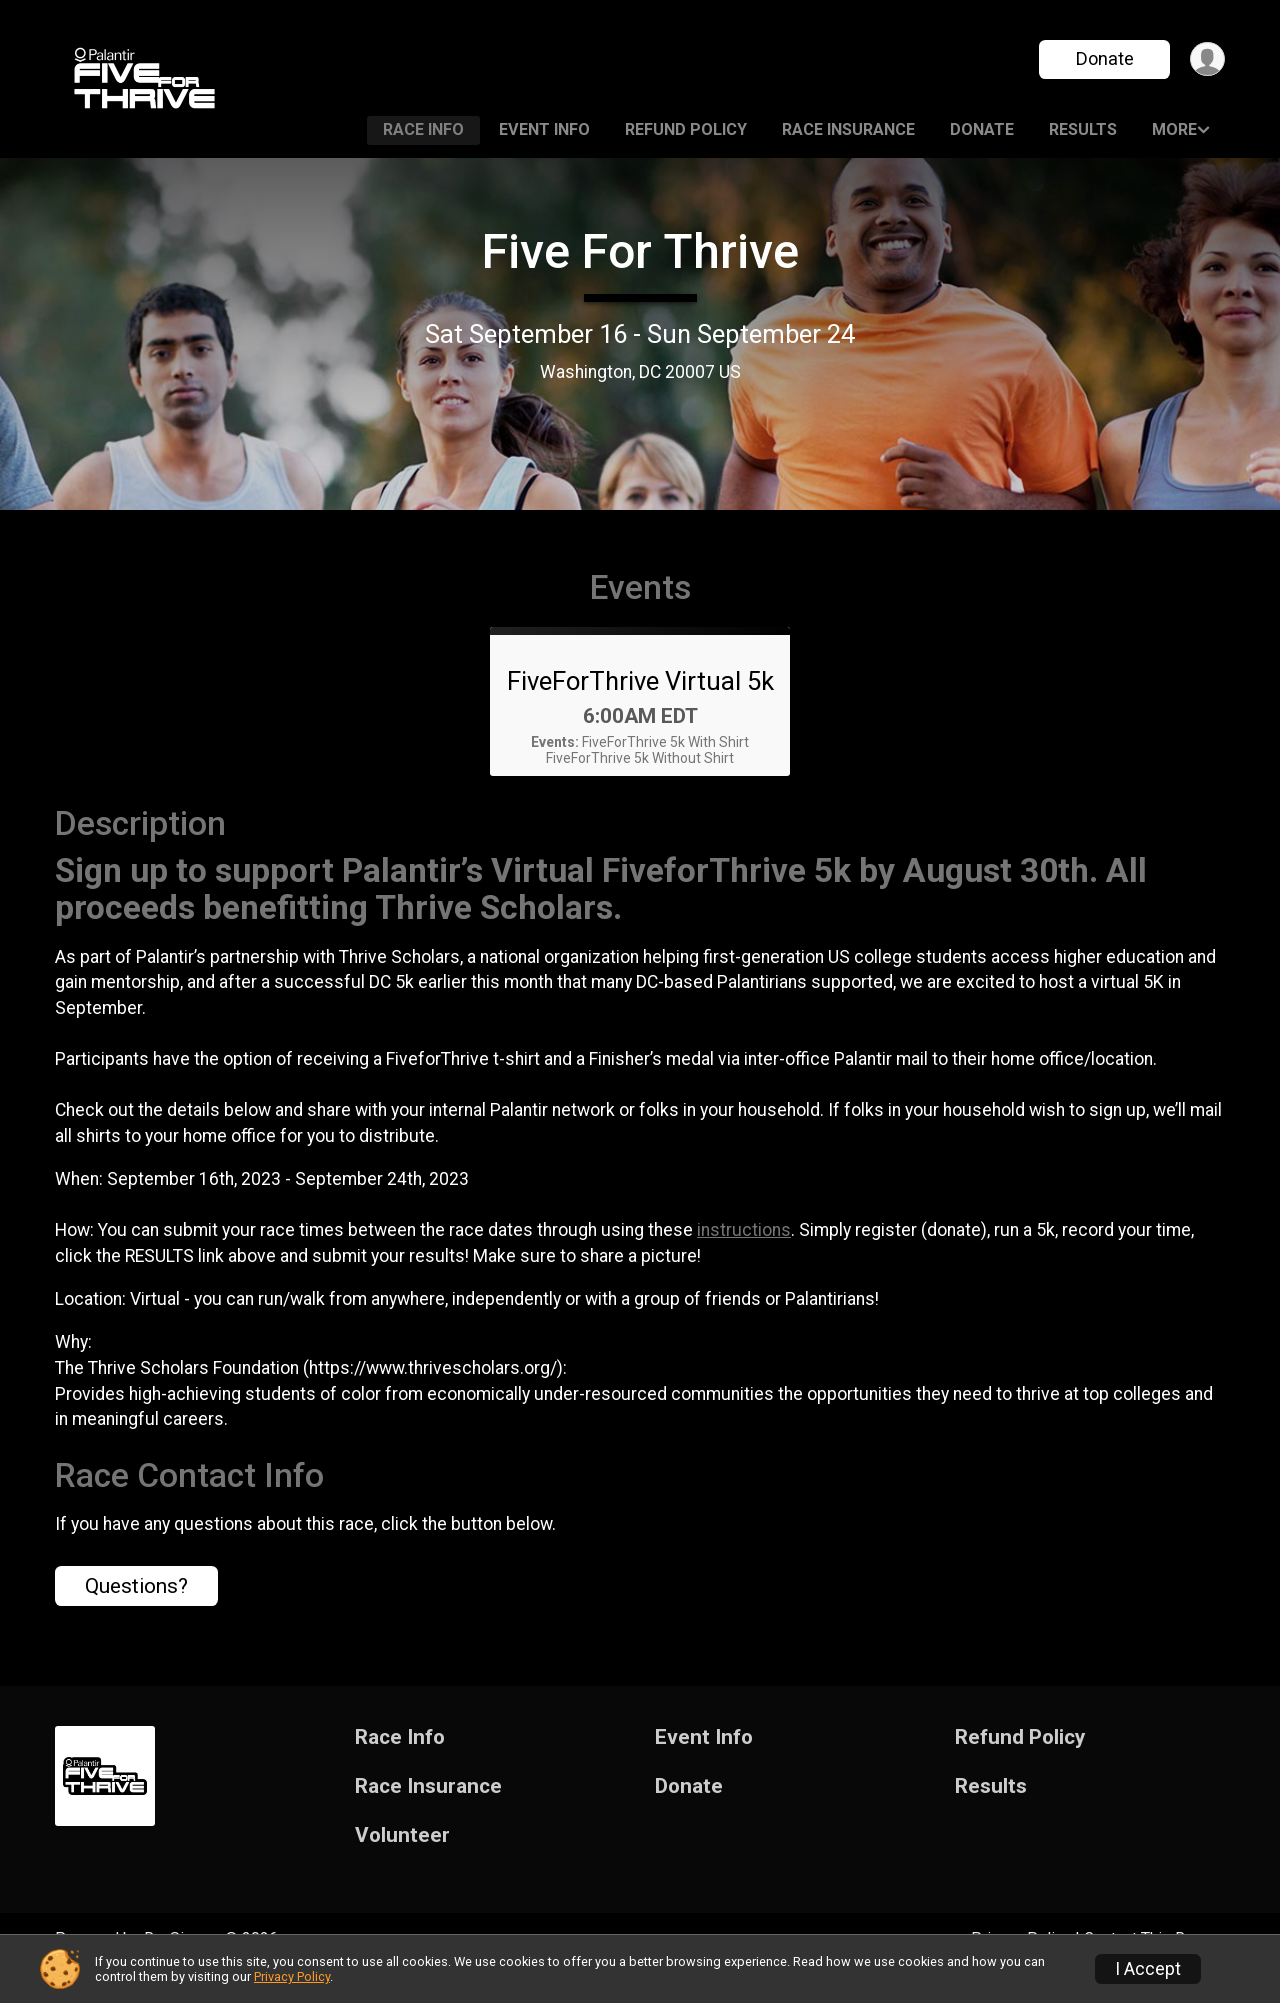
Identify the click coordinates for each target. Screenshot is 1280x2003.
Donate (1103, 58)
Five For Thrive (640, 251)
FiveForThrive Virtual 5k (640, 709)
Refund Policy (686, 129)
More (1174, 129)
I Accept (1148, 1969)
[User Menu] (1206, 59)
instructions (744, 1258)
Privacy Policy (292, 1976)
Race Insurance (848, 129)
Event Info (544, 129)
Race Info (423, 129)
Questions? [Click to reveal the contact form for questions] (136, 1614)
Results (1083, 129)
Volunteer (402, 1863)
